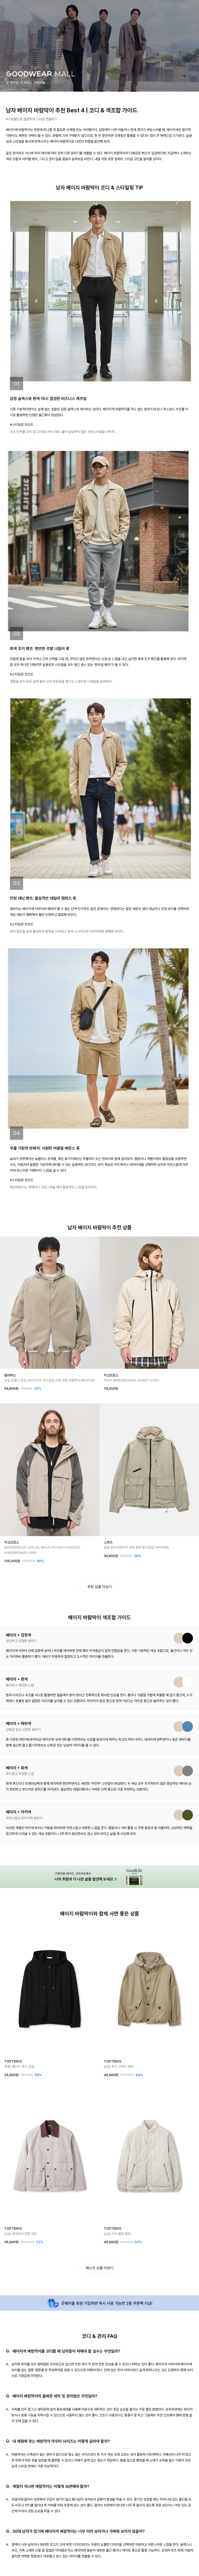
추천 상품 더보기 (99, 1587)
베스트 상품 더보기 (99, 2268)
